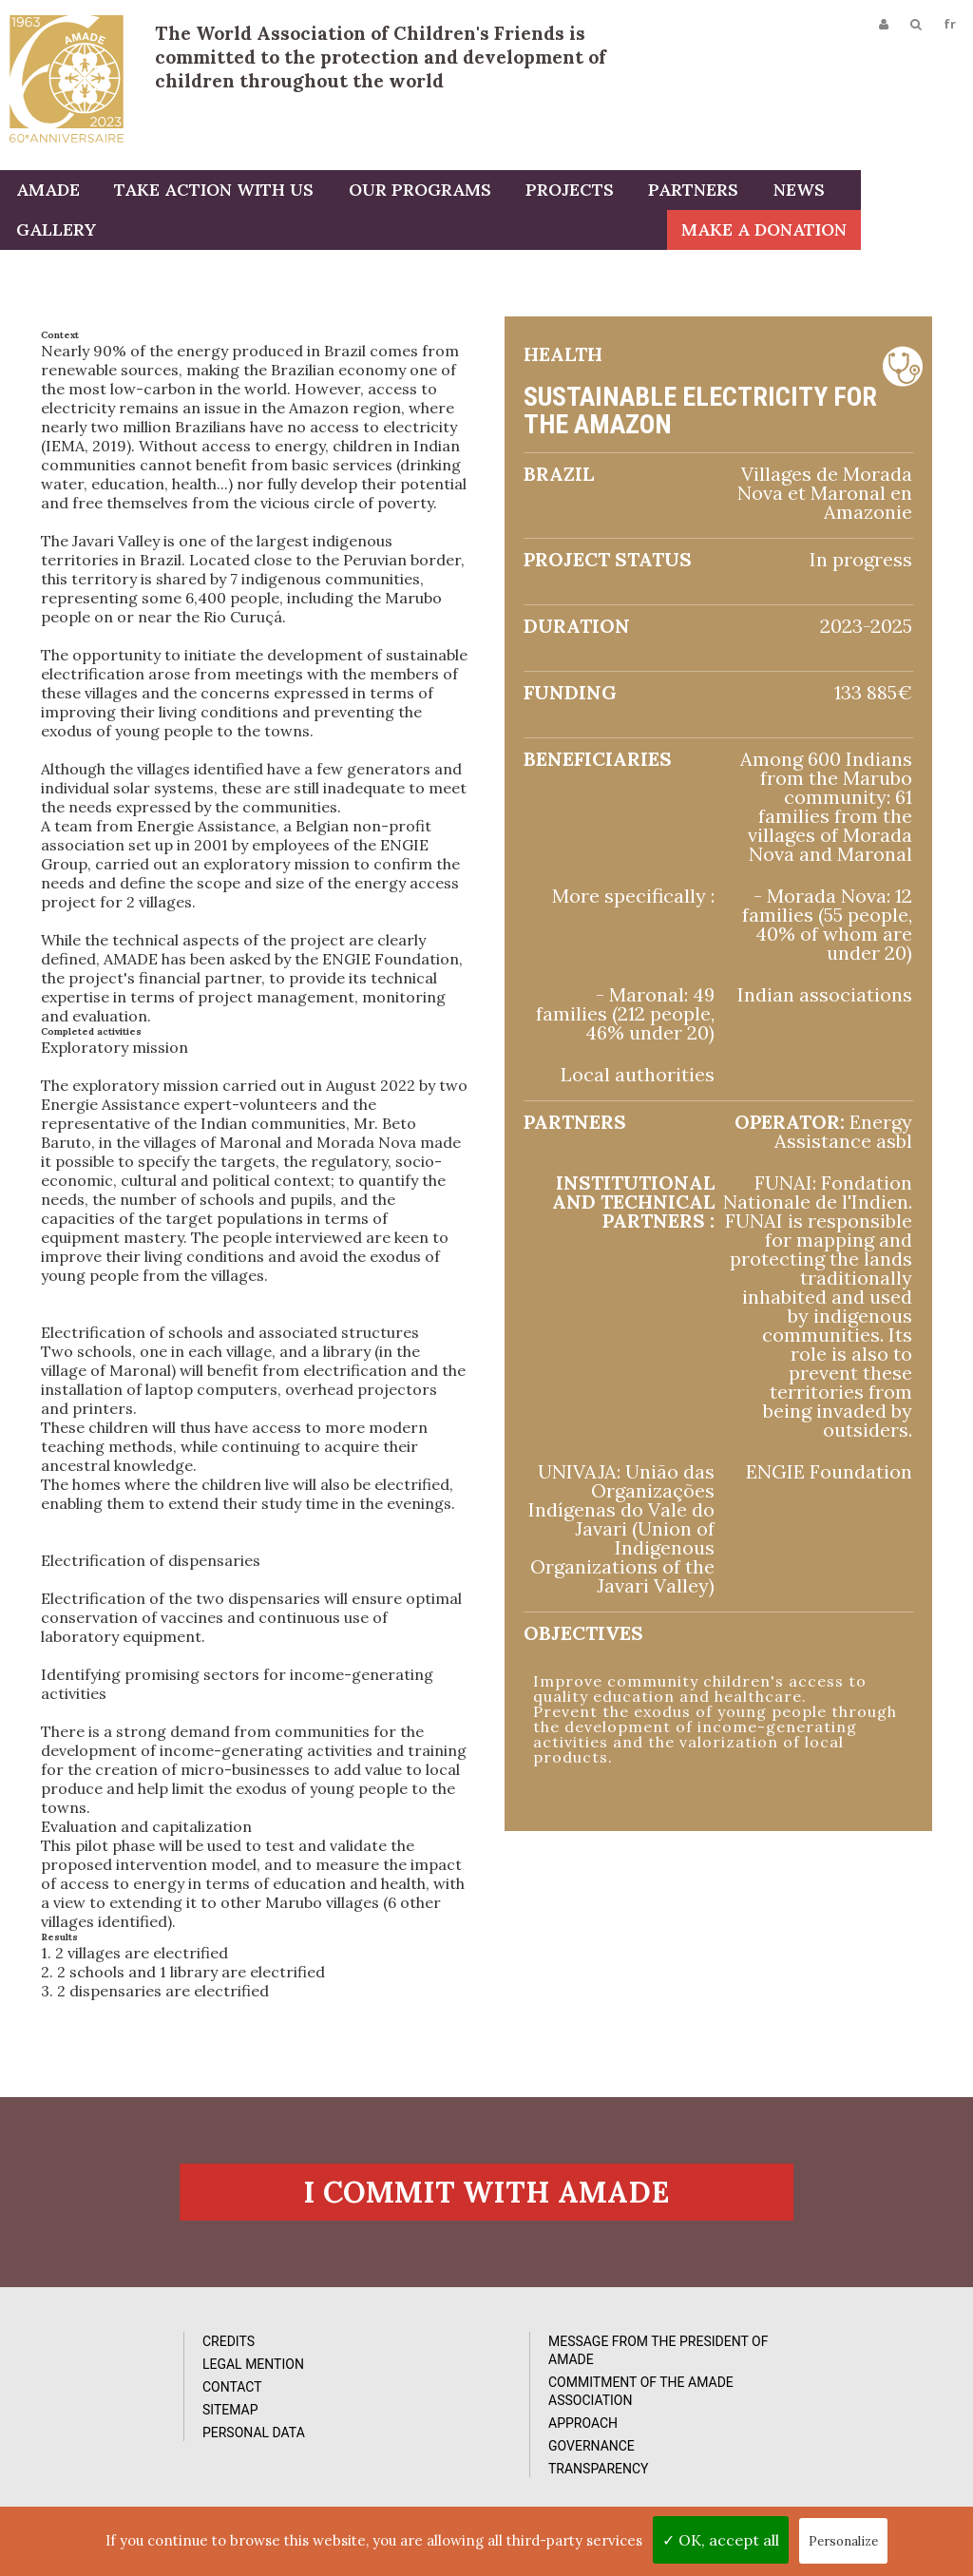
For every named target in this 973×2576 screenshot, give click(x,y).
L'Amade (67, 78)
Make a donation (876, 232)
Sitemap (106, 2451)
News (781, 192)
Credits (104, 2383)
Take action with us (209, 192)
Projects (558, 192)
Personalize (843, 2541)
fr (948, 25)
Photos (588, 2383)
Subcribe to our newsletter (847, 2375)
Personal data (129, 2474)
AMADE (46, 192)
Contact (108, 2428)
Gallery (878, 192)
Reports (591, 2428)
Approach (355, 2464)
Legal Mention (129, 2406)
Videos (585, 2406)
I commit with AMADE (486, 2231)
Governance (363, 2487)
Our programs (411, 192)
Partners (679, 192)
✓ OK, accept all (720, 2539)
